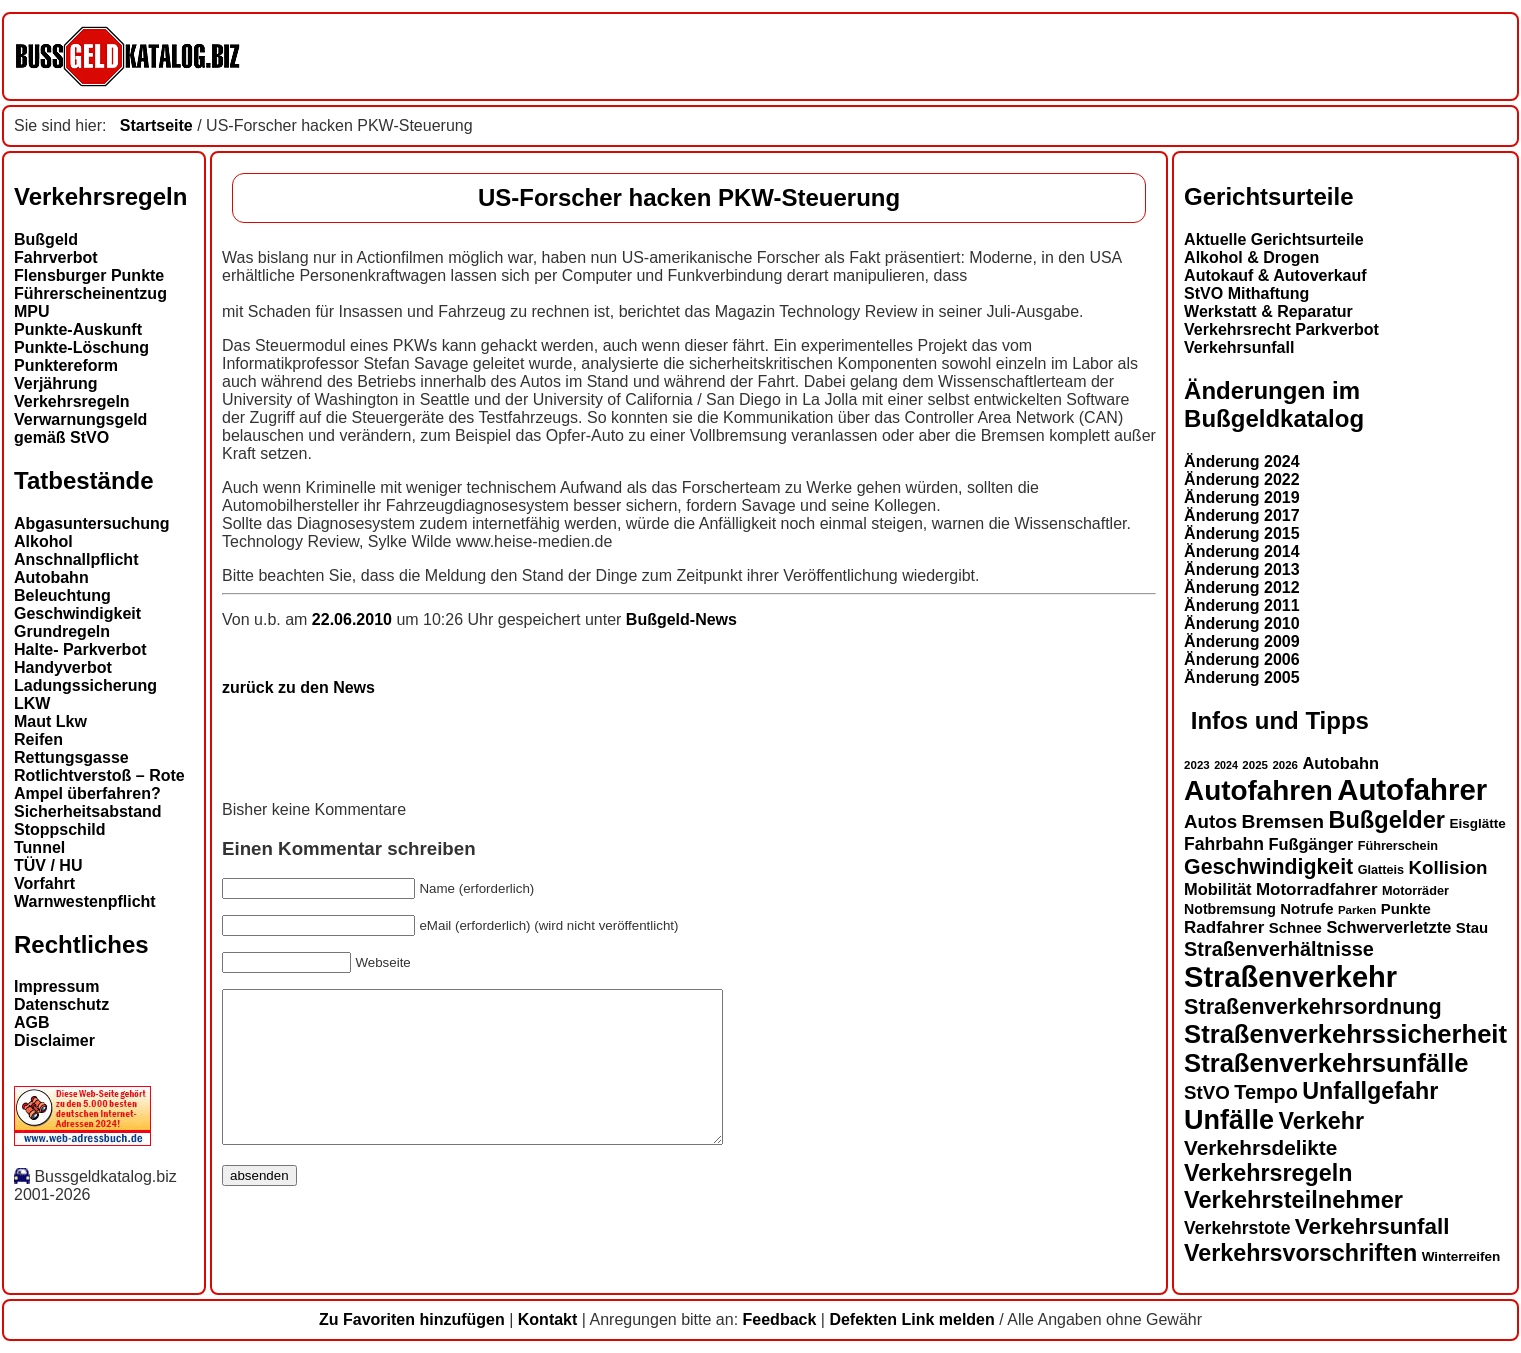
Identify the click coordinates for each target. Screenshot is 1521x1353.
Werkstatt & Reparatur (1268, 311)
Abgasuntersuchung (92, 523)
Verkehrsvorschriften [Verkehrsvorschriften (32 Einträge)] (1300, 1253)
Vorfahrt (44, 883)
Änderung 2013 (1242, 569)
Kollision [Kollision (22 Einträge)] (1448, 867)
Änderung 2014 (1242, 551)
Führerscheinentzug (90, 293)
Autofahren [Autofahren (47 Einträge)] (1258, 790)
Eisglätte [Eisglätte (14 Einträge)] (1477, 823)
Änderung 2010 (1242, 623)
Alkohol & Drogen (1251, 257)
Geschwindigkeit (77, 613)
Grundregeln (62, 631)
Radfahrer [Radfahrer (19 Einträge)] (1224, 927)
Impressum (56, 986)
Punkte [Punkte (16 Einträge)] (1406, 908)
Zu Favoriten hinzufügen (412, 1319)
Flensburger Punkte (89, 275)
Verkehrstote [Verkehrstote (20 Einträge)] (1237, 1228)
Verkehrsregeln (72, 401)
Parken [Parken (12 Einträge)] (1357, 910)
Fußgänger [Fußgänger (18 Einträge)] (1310, 844)
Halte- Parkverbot (80, 649)
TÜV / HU (48, 865)
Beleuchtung (62, 595)
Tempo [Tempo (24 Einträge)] (1266, 1092)
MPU (32, 311)
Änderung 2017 (1242, 515)
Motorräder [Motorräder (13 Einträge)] (1415, 891)
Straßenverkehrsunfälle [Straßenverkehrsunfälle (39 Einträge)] (1326, 1063)
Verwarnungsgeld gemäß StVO (80, 428)
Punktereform (66, 365)
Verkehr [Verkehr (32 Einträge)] (1322, 1121)
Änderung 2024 (1242, 461)
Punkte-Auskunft (78, 329)
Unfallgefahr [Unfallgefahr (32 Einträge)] (1370, 1091)
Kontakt (548, 1319)
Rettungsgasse (71, 757)
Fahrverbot (56, 257)
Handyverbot (63, 667)
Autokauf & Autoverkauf (1275, 275)
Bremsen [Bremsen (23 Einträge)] (1283, 821)
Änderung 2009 (1242, 641)
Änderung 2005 (1242, 677)
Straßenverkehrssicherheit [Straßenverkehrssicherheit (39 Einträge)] (1345, 1034)
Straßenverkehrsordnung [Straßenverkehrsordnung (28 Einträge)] (1313, 1006)
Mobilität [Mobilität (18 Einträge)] (1217, 889)
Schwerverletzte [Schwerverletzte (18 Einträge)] (1388, 927)
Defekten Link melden (911, 1319)
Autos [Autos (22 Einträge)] (1210, 821)
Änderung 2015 (1242, 533)
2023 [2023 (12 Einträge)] (1197, 765)
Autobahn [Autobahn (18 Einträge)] (1340, 763)
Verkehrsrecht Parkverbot (1281, 329)
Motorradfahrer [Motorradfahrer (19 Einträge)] (1317, 889)
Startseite (156, 125)
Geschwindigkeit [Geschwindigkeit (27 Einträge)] (1268, 867)
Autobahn (51, 577)
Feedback (780, 1319)
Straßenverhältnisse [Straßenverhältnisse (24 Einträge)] (1279, 949)
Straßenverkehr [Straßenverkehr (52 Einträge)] (1290, 977)
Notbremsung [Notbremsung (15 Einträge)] (1230, 909)
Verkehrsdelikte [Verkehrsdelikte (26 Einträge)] (1260, 1147)
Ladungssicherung (85, 685)
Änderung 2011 (1242, 605)
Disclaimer (54, 1040)
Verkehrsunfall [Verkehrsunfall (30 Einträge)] (1372, 1226)
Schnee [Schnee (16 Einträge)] (1295, 927)
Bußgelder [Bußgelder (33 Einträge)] (1386, 820)
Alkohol (43, 541)
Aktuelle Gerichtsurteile (1274, 239)
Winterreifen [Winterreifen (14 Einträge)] (1461, 1256)
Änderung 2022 (1242, 479)
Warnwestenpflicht (85, 901)
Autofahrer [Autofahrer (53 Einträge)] (1412, 789)
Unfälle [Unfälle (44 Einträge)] (1229, 1120)
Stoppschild (60, 829)
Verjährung (56, 383)
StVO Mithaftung (1246, 293)
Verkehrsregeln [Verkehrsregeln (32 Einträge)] (1268, 1173)
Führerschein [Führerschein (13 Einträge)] (1398, 846)
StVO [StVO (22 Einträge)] (1207, 1092)
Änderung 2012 (1242, 587)
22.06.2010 (354, 619)
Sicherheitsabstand (88, 811)
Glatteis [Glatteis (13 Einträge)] (1381, 870)
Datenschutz (61, 1004)
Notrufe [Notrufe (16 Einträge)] (1306, 908)
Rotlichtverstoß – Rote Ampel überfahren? (99, 784)
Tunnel (39, 847)
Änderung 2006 (1242, 659)
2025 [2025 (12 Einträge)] (1255, 765)
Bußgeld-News (681, 619)
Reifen (38, 739)
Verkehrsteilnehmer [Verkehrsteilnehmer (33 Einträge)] (1293, 1200)
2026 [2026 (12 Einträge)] (1285, 765)
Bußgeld (46, 239)
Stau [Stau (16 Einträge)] (1472, 927)
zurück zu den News (298, 687)
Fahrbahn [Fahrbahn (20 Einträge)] (1224, 844)
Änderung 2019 (1242, 497)
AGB (32, 1022)
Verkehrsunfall (1239, 347)
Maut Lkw (50, 721)
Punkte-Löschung (81, 347)
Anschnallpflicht (76, 559)
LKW (32, 703)
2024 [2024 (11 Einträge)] (1226, 765)
